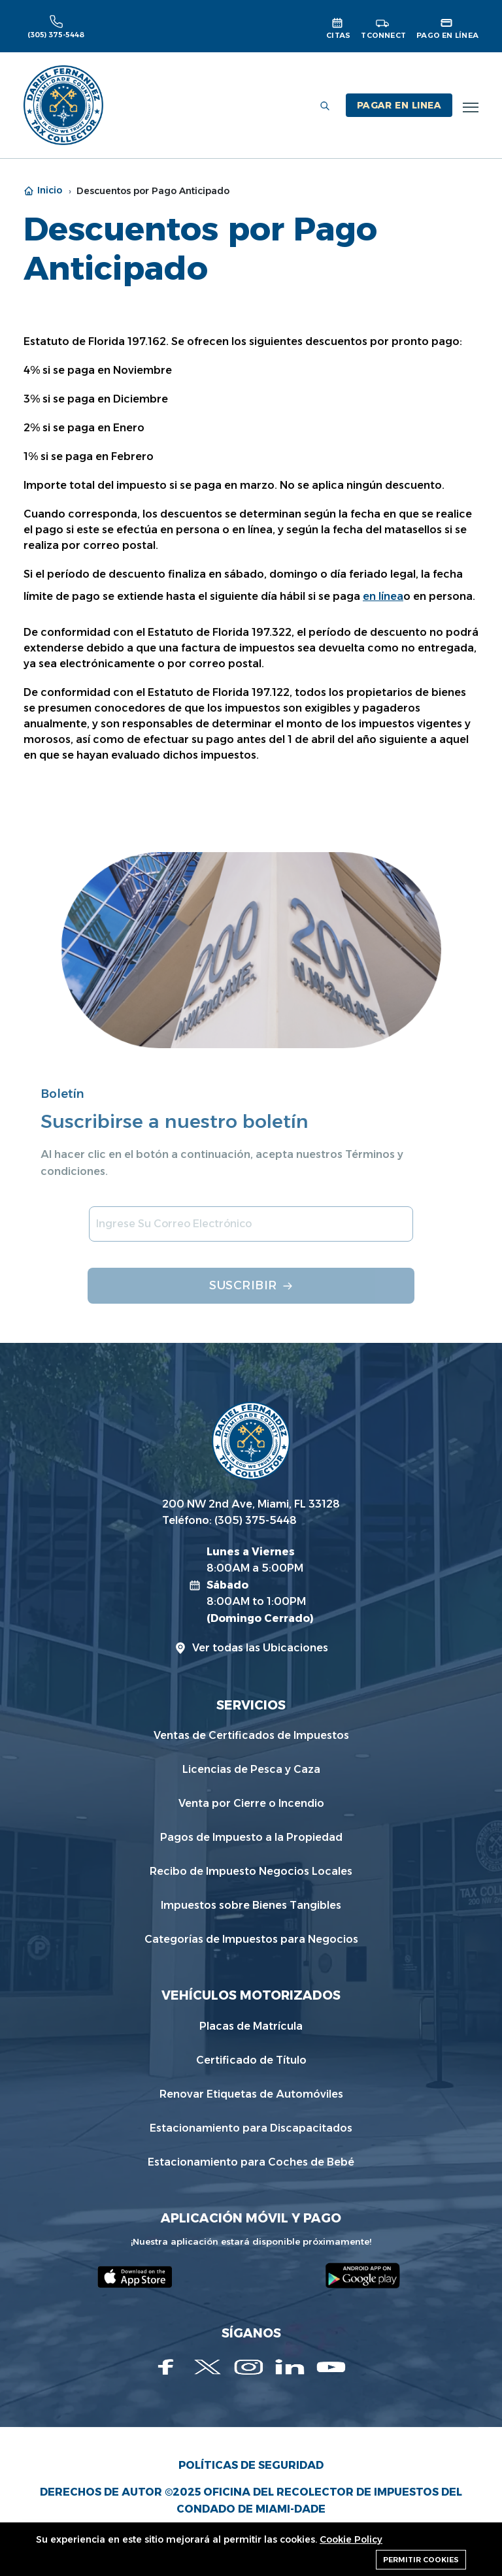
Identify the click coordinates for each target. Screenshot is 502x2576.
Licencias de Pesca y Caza (251, 1769)
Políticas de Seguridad (251, 2465)
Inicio (43, 190)
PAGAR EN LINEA (399, 105)
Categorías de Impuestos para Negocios (251, 1939)
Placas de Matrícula (251, 2026)
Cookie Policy (351, 2539)
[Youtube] (331, 2367)
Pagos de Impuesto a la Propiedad (251, 1837)
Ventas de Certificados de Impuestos (251, 1735)
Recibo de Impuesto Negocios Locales (251, 1871)
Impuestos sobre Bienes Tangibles (251, 1905)
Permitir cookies (421, 2559)
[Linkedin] (290, 2367)
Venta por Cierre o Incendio (251, 1803)
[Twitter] (207, 2367)
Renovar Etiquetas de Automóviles (251, 2094)
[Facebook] (166, 2367)
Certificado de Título (251, 2060)
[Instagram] (248, 2367)
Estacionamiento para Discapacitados (251, 2128)
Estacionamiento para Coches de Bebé (251, 2162)
